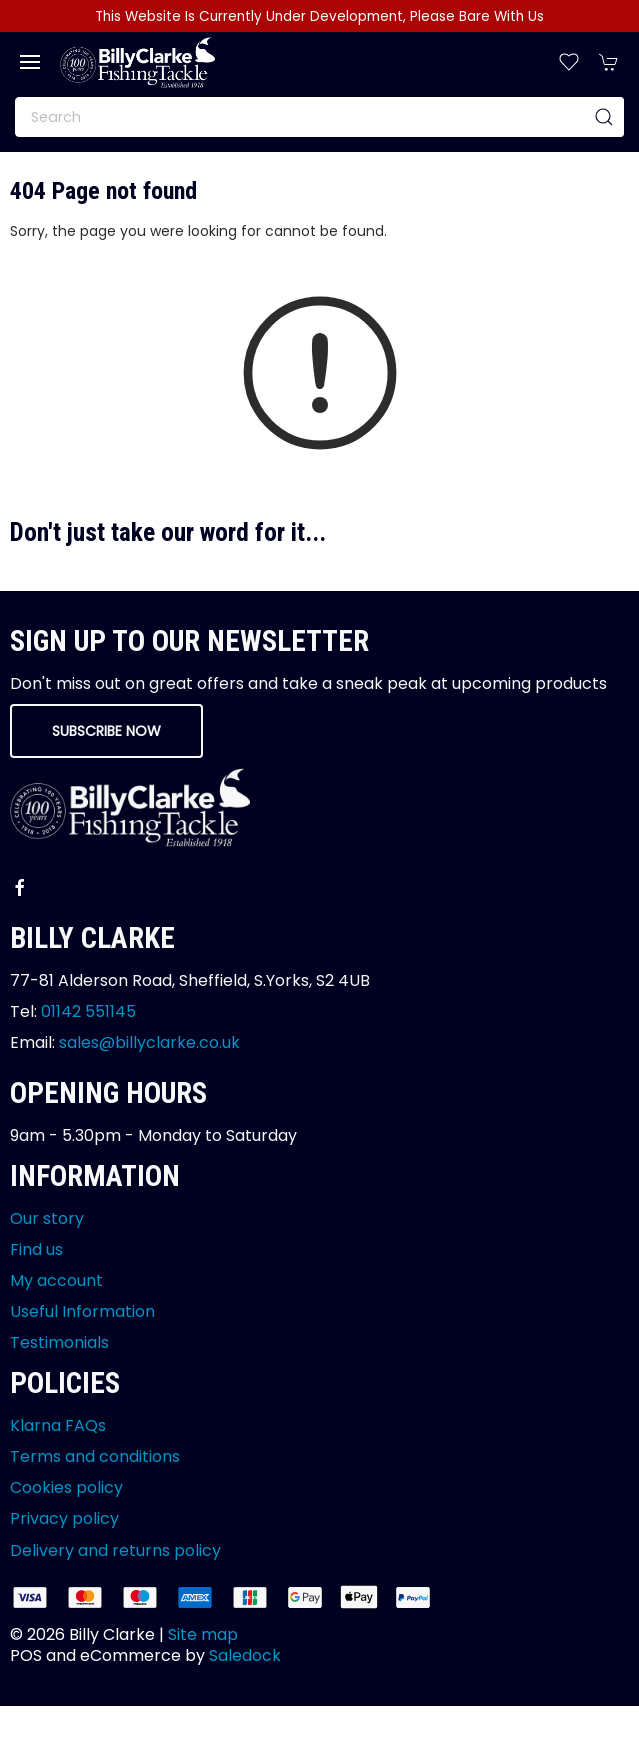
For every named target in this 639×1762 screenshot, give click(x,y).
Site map (203, 1634)
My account (56, 1280)
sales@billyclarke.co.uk (149, 1042)
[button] (30, 62)
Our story (47, 1218)
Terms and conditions (95, 1456)
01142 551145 (88, 1011)
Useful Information (82, 1311)
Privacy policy (64, 1518)
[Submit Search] (604, 117)
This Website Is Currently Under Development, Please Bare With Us (319, 16)
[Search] (319, 117)
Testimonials (59, 1342)
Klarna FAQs (58, 1425)
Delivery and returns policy (115, 1550)
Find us (36, 1249)
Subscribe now (106, 731)
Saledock (245, 1655)
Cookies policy (66, 1487)
